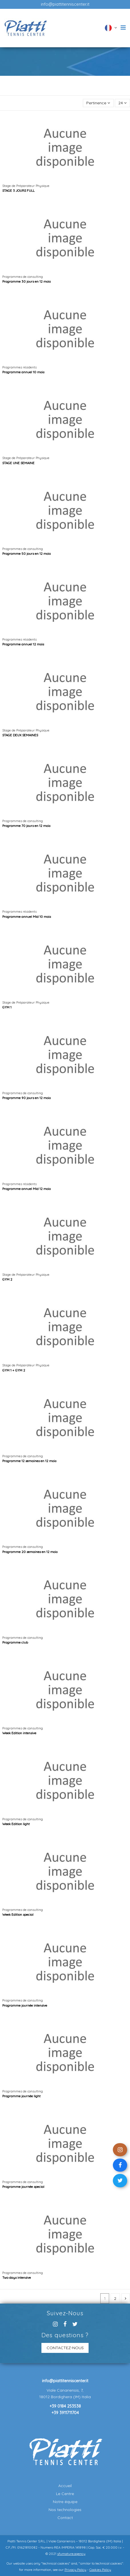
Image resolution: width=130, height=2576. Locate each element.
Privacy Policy (75, 2569)
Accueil (65, 2485)
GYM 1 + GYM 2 (13, 1370)
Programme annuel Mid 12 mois (26, 1189)
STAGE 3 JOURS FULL (18, 190)
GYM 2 (7, 1279)
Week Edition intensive (19, 1733)
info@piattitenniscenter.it (65, 4)
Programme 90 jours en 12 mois (26, 1098)
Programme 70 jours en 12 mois (26, 826)
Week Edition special (17, 1914)
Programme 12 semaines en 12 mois (29, 1461)
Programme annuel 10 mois (23, 372)
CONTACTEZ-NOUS (65, 2347)
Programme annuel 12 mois (23, 644)
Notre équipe (65, 2501)
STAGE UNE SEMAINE (18, 463)
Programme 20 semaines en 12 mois (29, 1552)
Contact (65, 2517)
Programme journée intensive (24, 2005)
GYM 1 (6, 1007)
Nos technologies (65, 2509)
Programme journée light (21, 2096)
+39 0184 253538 (65, 2406)
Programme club (15, 1642)
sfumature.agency (71, 2553)
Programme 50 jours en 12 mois (26, 553)
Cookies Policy (100, 2569)
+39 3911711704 (65, 2412)
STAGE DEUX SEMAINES (20, 735)
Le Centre (65, 2493)
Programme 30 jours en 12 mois (26, 281)
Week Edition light (16, 1824)
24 (122, 102)
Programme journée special (23, 2186)
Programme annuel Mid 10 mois (26, 916)
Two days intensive (16, 2277)
